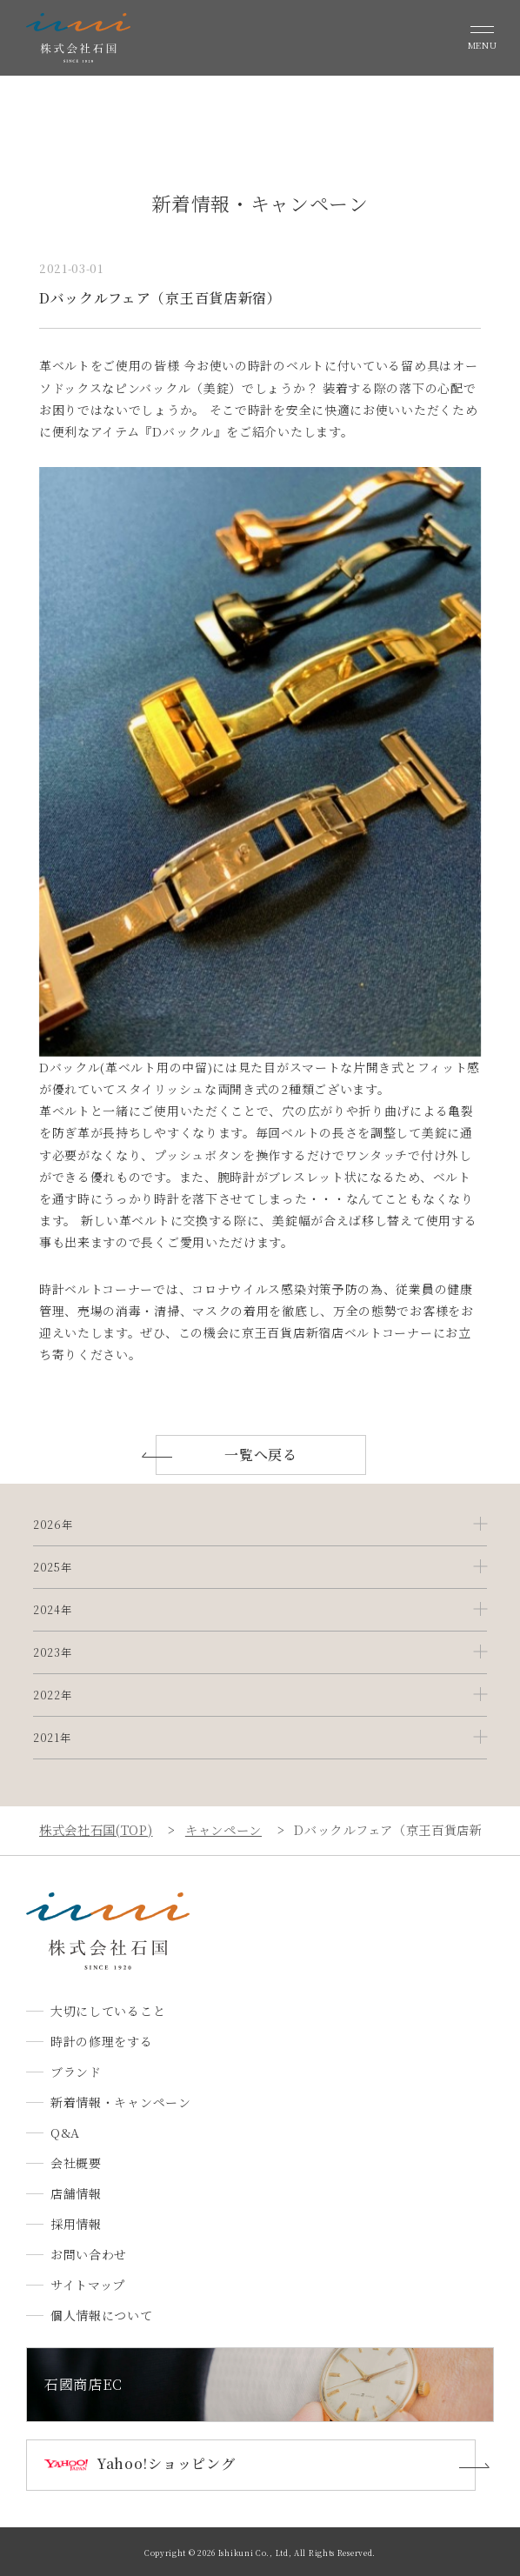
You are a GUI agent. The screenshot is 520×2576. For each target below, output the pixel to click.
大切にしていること (107, 2010)
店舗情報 (76, 2193)
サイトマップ (87, 2284)
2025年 (52, 1567)
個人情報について (101, 2315)
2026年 (53, 1524)
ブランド (76, 2071)
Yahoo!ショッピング (166, 2463)
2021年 (52, 1737)
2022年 (52, 1695)
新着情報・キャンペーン (120, 2102)
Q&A (65, 2132)
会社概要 (76, 2163)
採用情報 (76, 2223)
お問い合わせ (88, 2254)
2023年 (52, 1652)
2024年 (52, 1610)
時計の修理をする (101, 2041)
